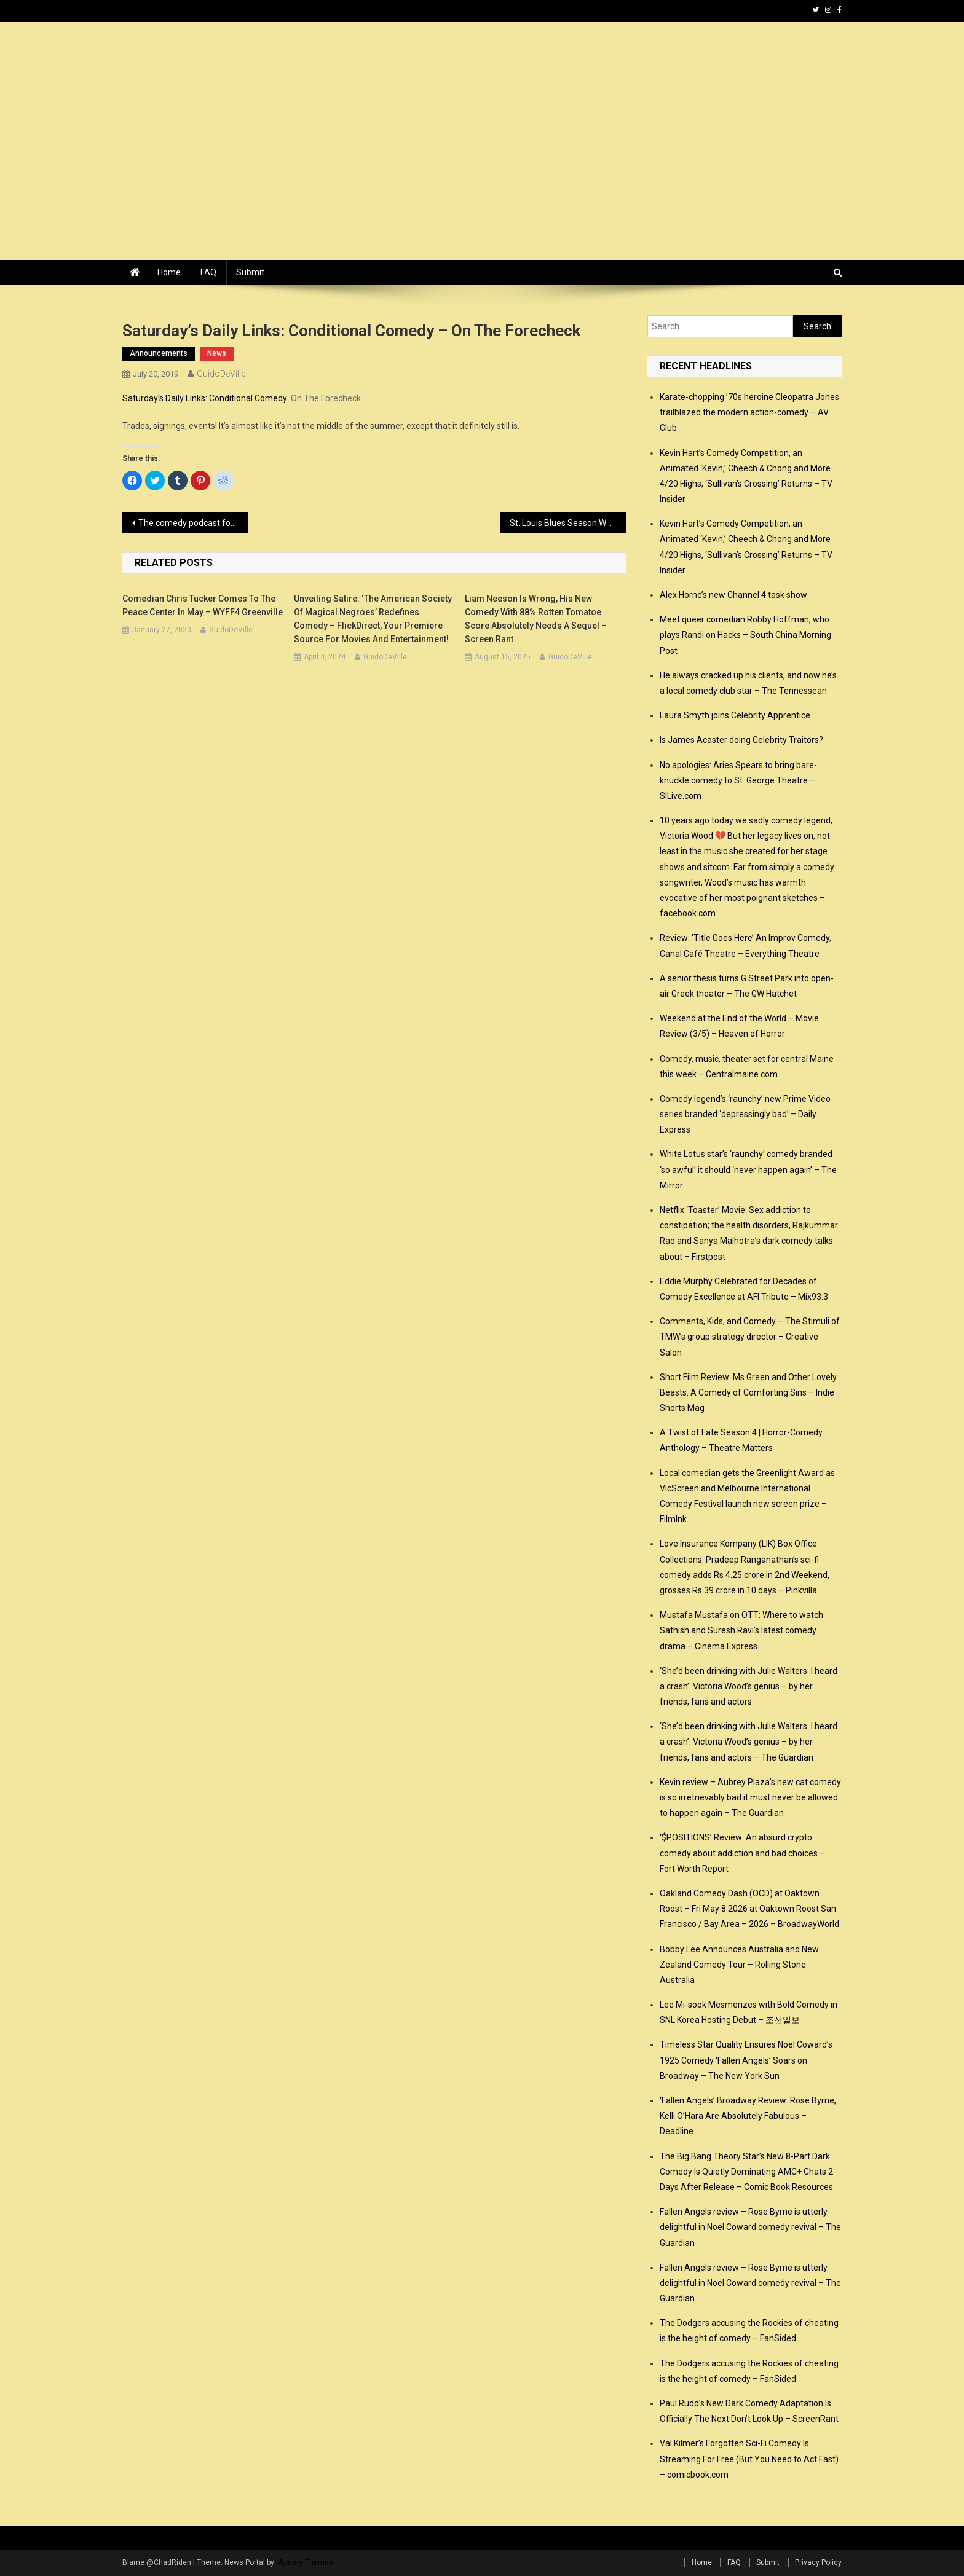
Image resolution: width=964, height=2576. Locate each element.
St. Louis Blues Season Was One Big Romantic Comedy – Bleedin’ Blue (568, 523)
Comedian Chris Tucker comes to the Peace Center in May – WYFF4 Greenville (202, 605)
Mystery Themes (304, 2562)
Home (169, 272)
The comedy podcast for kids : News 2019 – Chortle (193, 523)
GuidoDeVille (221, 374)
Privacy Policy (818, 2562)
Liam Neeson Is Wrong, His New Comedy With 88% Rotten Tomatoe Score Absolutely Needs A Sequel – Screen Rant (536, 619)
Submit (250, 272)
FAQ (208, 272)
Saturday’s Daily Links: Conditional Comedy (204, 398)
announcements (159, 353)
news (216, 353)
